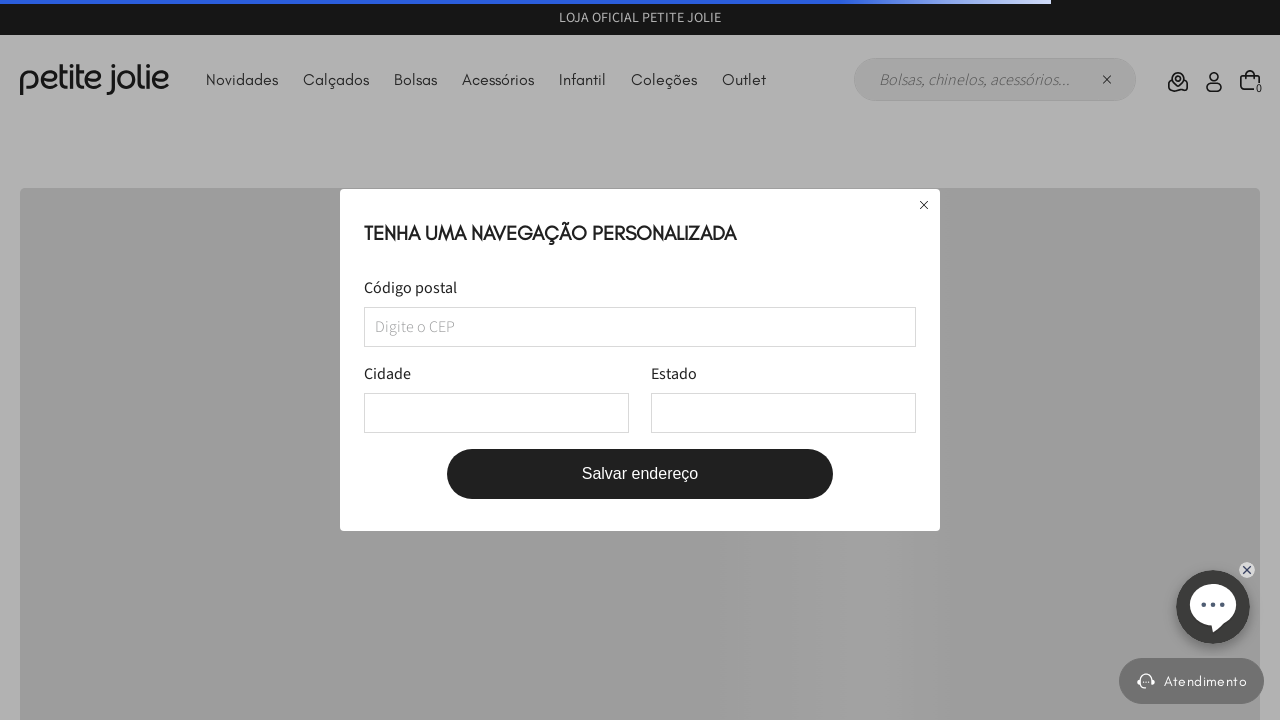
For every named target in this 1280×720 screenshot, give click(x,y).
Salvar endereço (640, 473)
